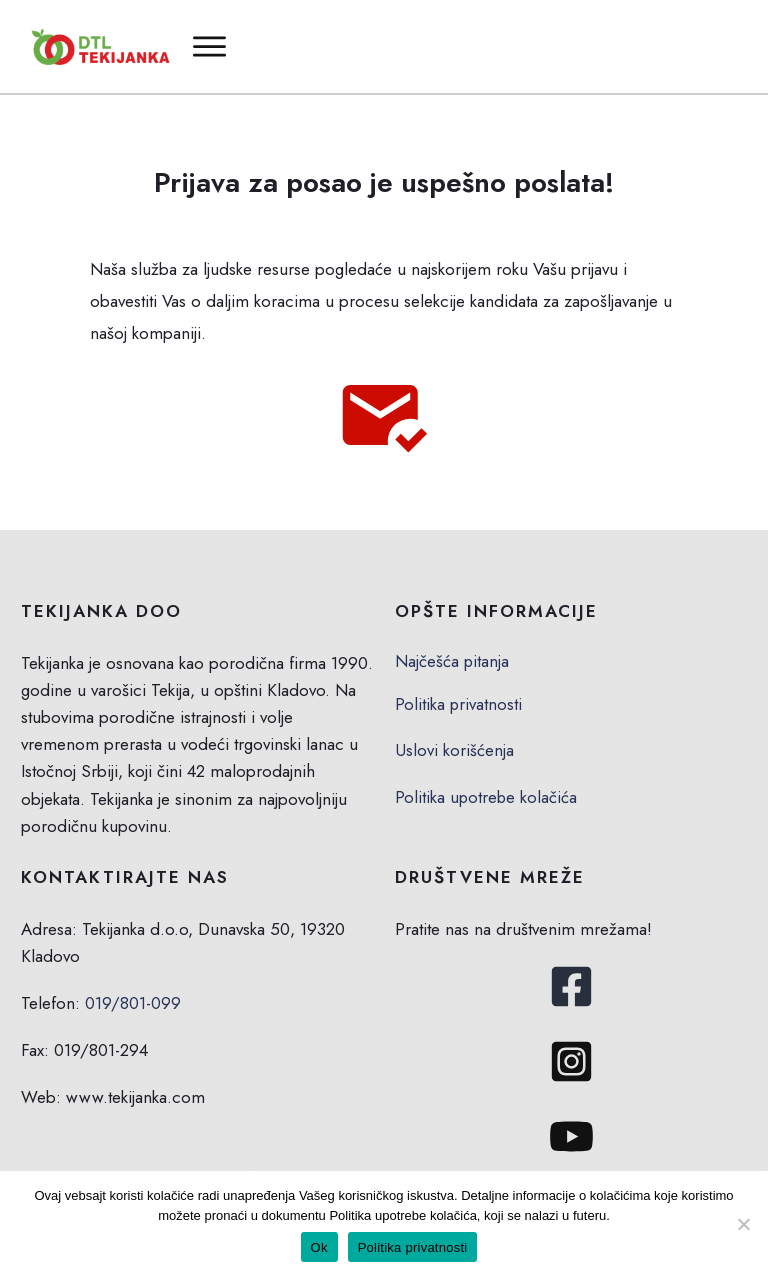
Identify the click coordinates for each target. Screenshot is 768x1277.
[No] (743, 1224)
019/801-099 (133, 1003)
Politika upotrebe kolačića (487, 797)
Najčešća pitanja (452, 661)
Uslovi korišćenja (454, 750)
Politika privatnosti (459, 704)
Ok (319, 1247)
